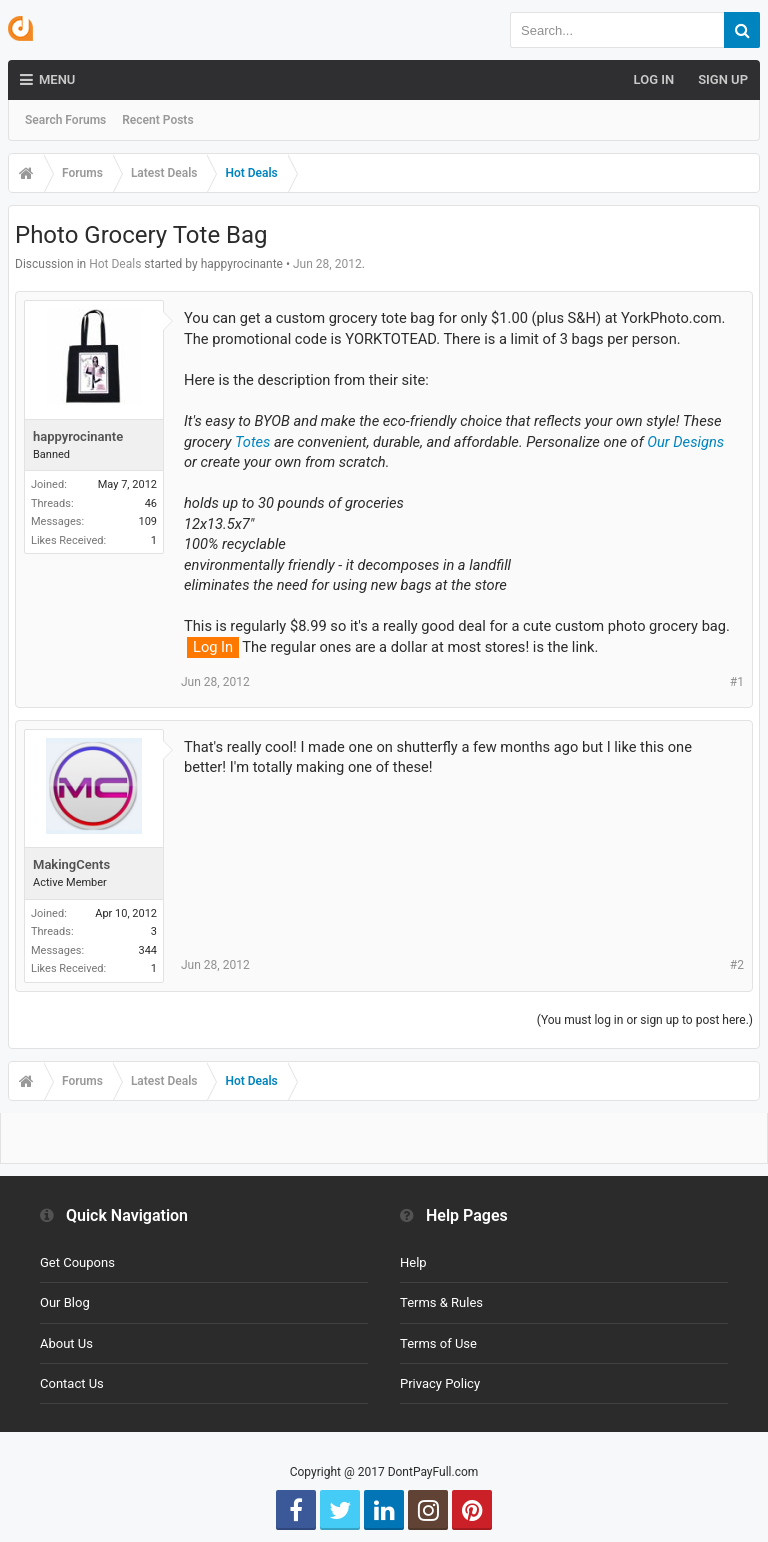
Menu (47, 80)
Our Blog (65, 1302)
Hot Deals (115, 264)
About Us (66, 1343)
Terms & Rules (441, 1302)
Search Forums (65, 120)
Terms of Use (438, 1343)
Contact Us (72, 1383)
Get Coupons (77, 1262)
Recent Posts (157, 120)
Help (413, 1262)
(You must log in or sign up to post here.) (645, 1020)
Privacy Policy (440, 1383)
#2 (737, 965)
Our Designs (685, 442)
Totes (252, 442)
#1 (737, 682)
